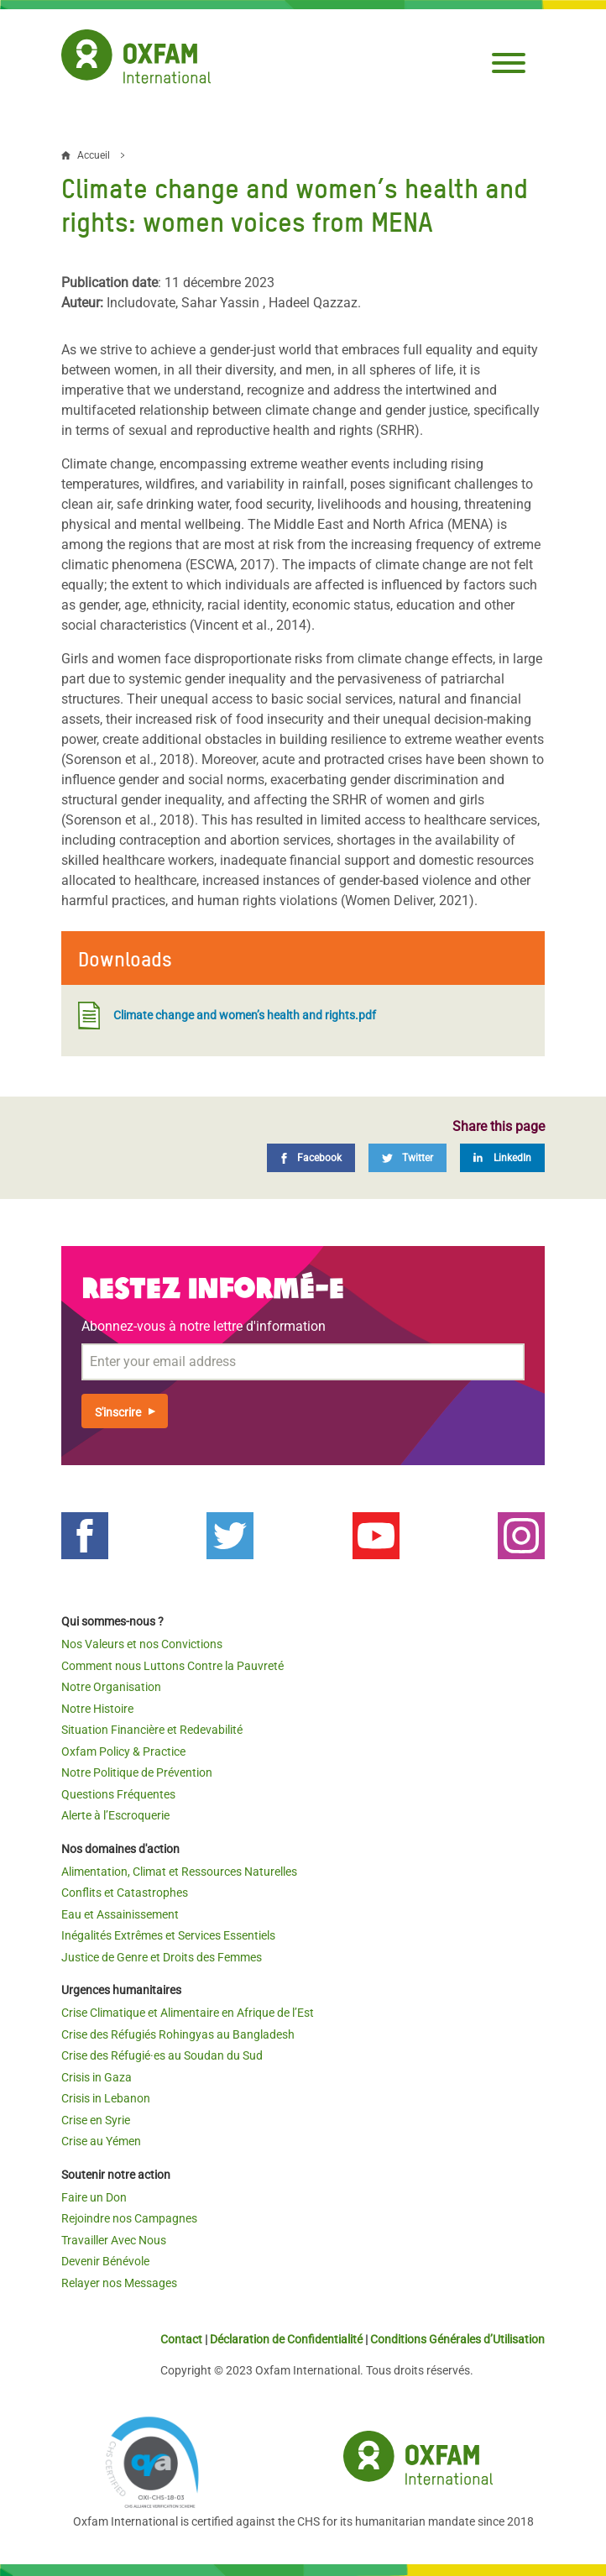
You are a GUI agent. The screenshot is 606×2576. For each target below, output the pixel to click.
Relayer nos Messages (119, 2283)
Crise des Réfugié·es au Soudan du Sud (162, 2055)
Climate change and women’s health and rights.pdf (227, 1015)
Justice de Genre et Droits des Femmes (161, 1957)
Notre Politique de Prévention (136, 1772)
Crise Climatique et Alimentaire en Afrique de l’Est (187, 2012)
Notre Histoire (97, 1708)
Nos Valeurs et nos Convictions (141, 1644)
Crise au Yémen (101, 2141)
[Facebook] (311, 1158)
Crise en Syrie (95, 2120)
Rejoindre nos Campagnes (129, 2218)
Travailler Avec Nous (113, 2240)
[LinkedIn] (502, 1158)
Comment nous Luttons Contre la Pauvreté (172, 1666)
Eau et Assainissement (120, 1914)
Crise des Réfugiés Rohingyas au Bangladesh (178, 2034)
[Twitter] (407, 1158)
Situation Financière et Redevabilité (152, 1729)
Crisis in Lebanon (105, 2098)
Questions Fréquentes (118, 1794)
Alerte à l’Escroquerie (115, 1815)
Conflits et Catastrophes (124, 1892)
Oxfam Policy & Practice (123, 1751)
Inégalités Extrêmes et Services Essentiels (168, 1935)
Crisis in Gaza (96, 2077)
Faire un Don (94, 2197)
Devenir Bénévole (105, 2261)
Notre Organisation (111, 1687)
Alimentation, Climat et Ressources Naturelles (179, 1871)
